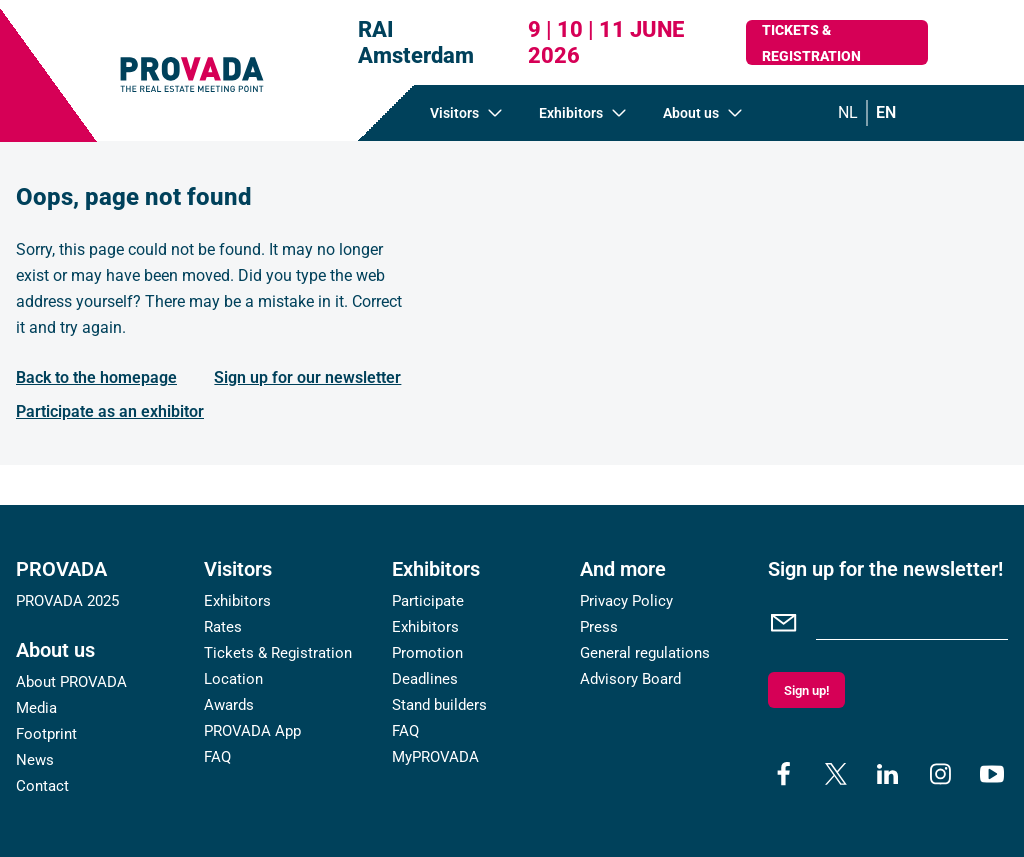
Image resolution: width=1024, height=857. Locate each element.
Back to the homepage (96, 377)
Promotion (427, 653)
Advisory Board (630, 679)
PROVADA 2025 (67, 601)
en (886, 112)
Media (36, 708)
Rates (223, 627)
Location (233, 679)
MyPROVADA (435, 757)
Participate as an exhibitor (110, 411)
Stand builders (439, 705)
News (35, 760)
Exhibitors (237, 601)
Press (599, 627)
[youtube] (992, 774)
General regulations (645, 653)
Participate (428, 601)
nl (848, 112)
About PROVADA (71, 682)
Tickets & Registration (811, 43)
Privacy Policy (626, 601)
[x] (836, 774)
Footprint (46, 734)
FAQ (217, 757)
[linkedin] (888, 774)
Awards (229, 705)
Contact (42, 786)
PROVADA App (252, 731)
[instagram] (940, 774)
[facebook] (784, 774)
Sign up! (806, 690)
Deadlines (425, 679)
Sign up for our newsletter (307, 377)
